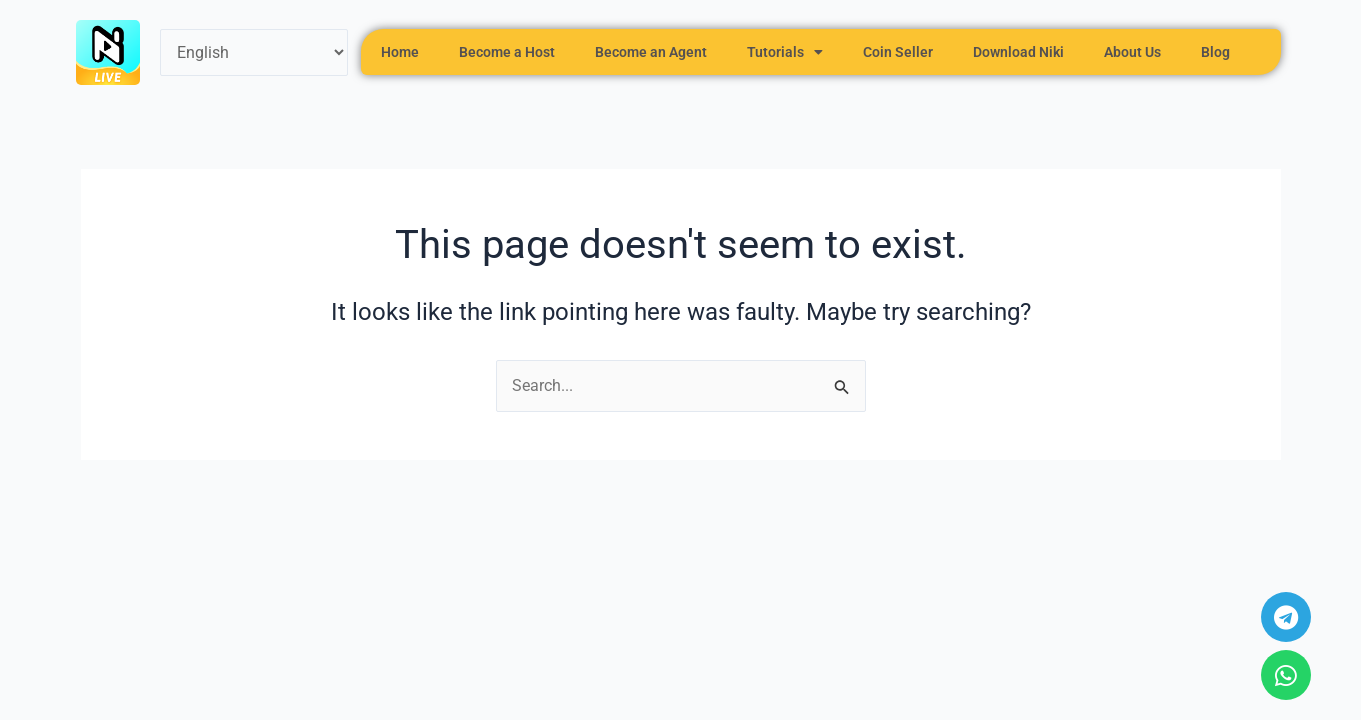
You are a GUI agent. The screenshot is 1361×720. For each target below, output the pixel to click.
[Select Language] (254, 52)
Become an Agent (651, 52)
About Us (1132, 52)
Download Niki (1018, 52)
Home (400, 52)
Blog (1215, 52)
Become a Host (507, 52)
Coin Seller (898, 52)
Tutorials (785, 52)
